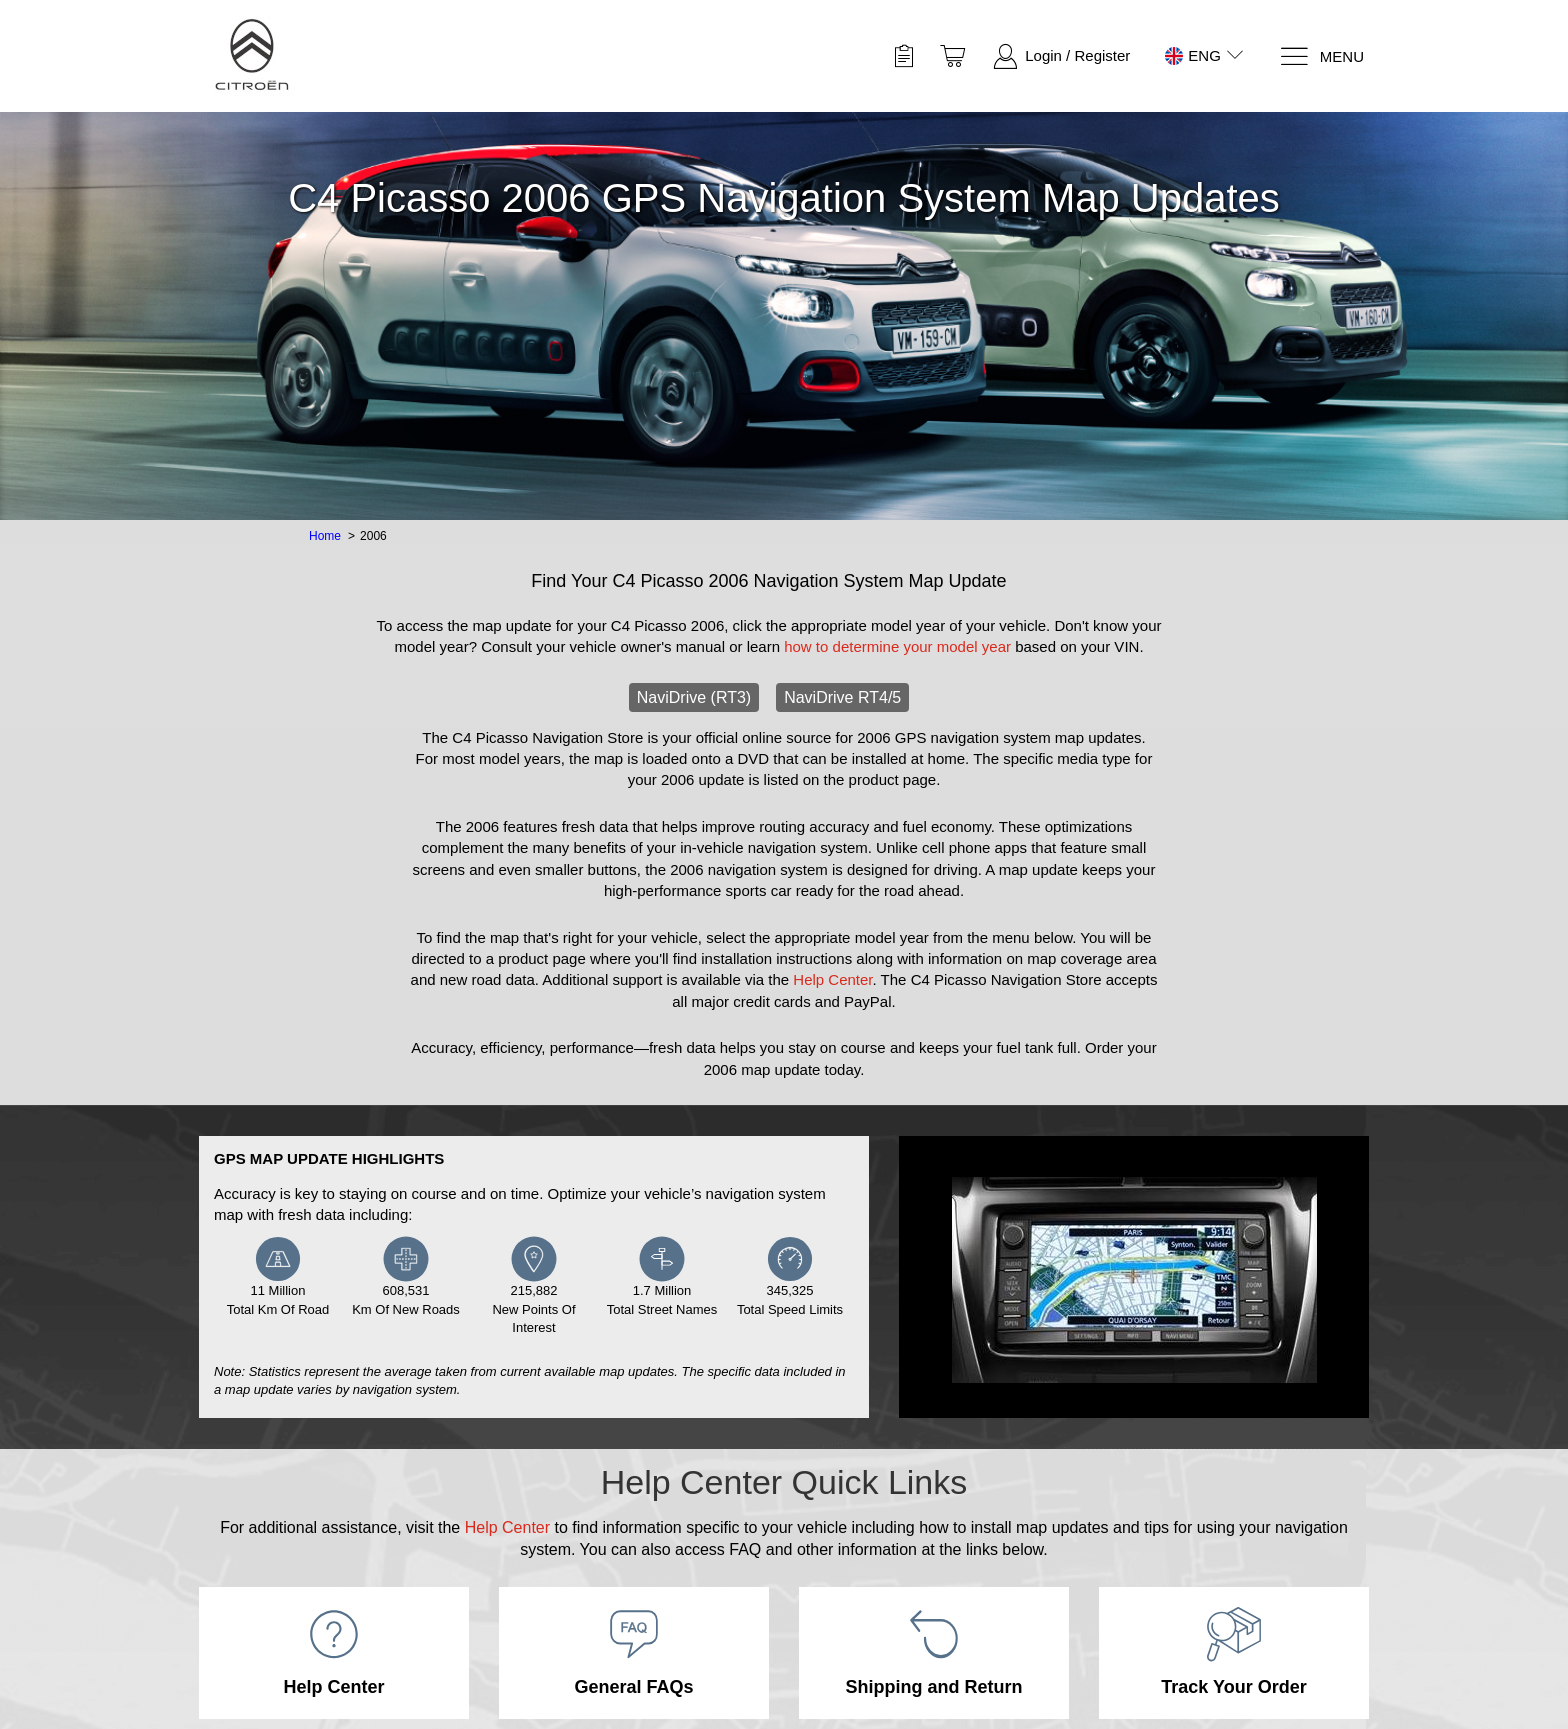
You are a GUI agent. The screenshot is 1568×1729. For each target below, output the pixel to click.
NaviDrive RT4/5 (842, 697)
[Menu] (1321, 56)
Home (325, 536)
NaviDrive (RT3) (694, 697)
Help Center (832, 979)
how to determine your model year (897, 646)
